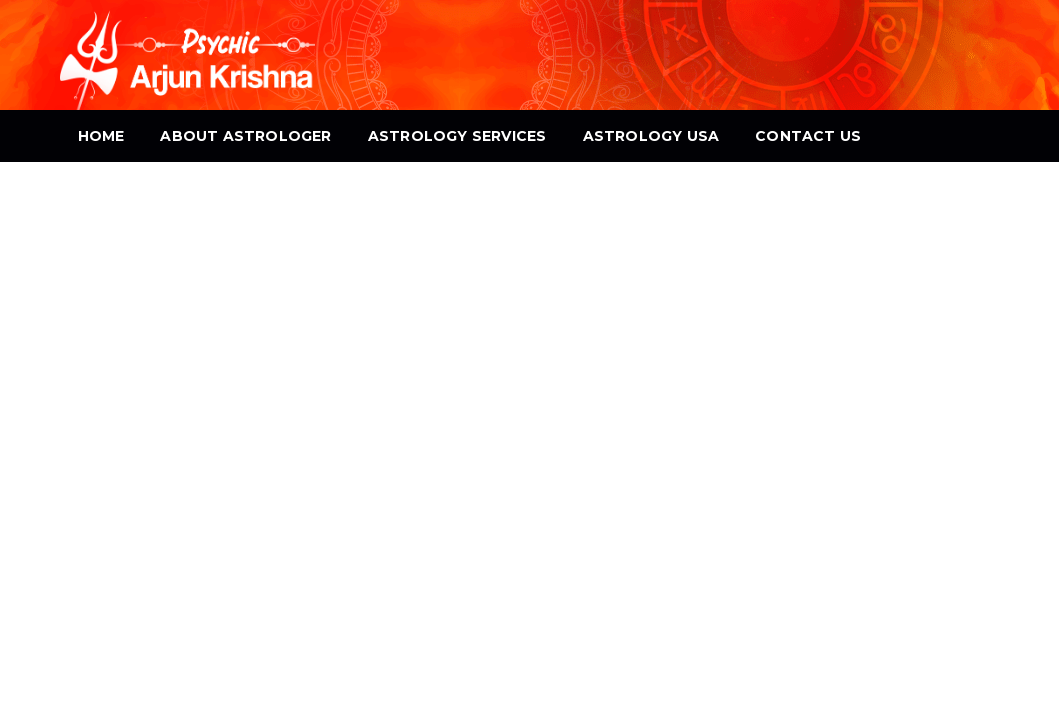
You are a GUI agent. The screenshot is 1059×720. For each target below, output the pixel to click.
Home (101, 136)
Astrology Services (457, 136)
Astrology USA (651, 136)
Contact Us (808, 136)
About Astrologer (245, 136)
